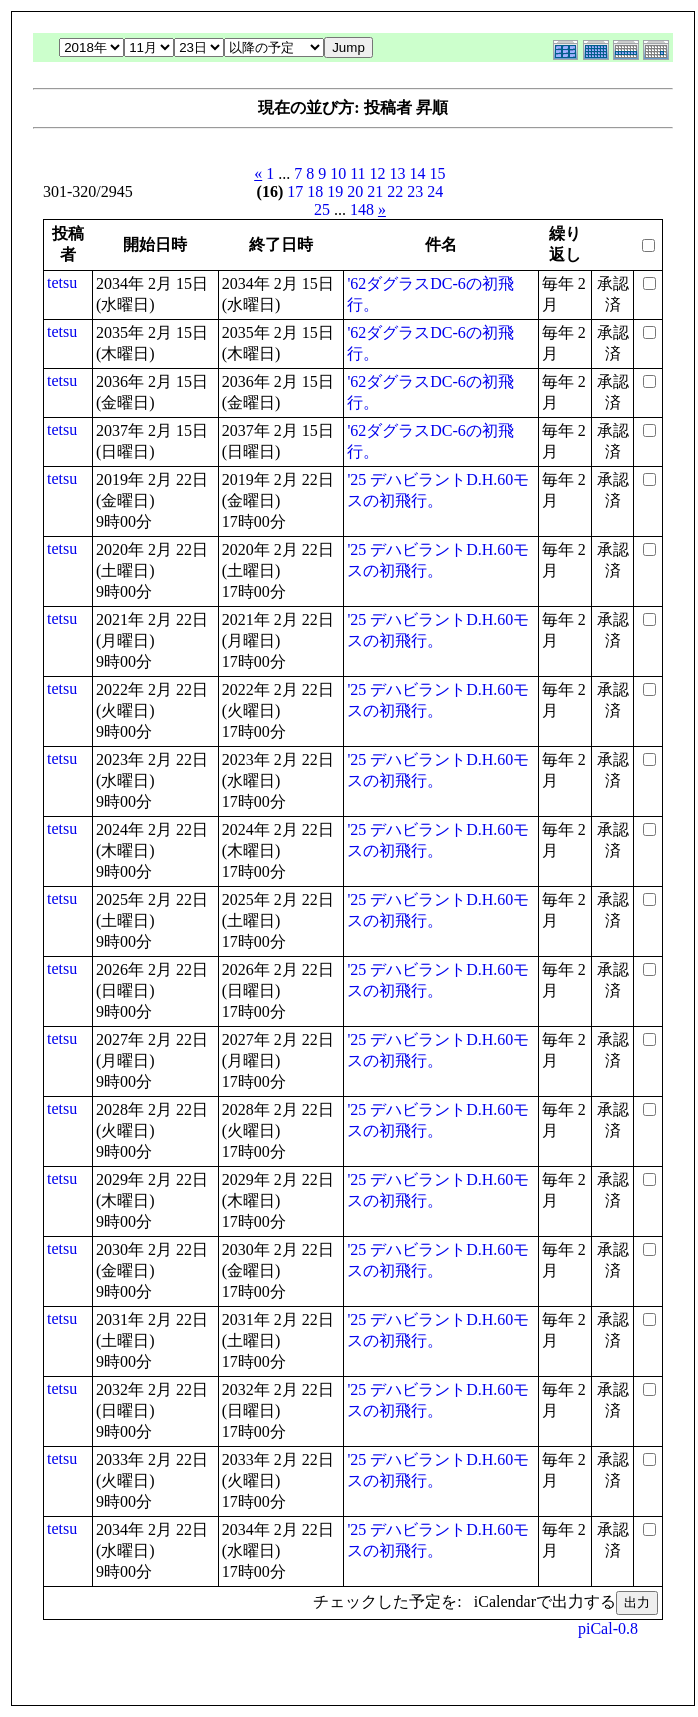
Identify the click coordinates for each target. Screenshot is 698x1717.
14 (418, 173)
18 (315, 191)
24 (435, 191)
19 (335, 191)
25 (322, 209)
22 (395, 191)
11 (357, 173)
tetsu (62, 282)
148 (362, 209)
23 (415, 191)
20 (355, 191)
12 (378, 173)
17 (295, 191)
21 (375, 191)
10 (338, 173)
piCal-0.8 (608, 1628)
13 (398, 173)
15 (438, 173)
